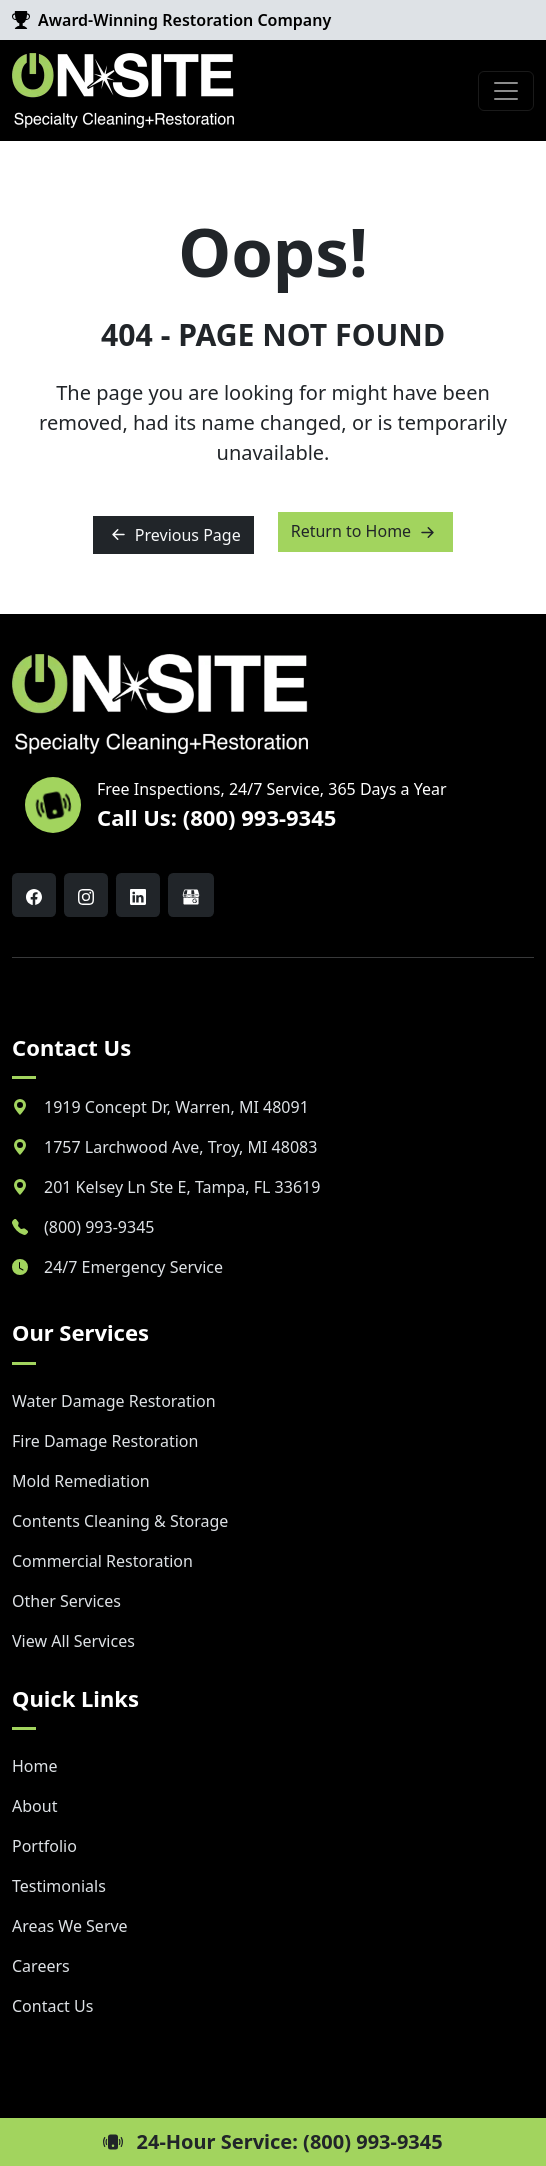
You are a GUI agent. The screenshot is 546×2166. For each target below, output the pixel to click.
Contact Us (52, 2006)
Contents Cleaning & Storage (120, 1521)
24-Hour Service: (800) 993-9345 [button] (272, 2141)
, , (176, 1107)
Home (35, 1766)
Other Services (66, 1601)
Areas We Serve (70, 1926)
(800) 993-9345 (99, 1227)
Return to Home (366, 532)
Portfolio (44, 1846)
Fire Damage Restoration (105, 1441)
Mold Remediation (81, 1481)
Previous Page (173, 534)
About (34, 1806)
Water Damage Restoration (114, 1401)
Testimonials (59, 1886)
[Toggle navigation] (506, 91)
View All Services (73, 1641)
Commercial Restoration (102, 1561)
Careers (41, 1966)
